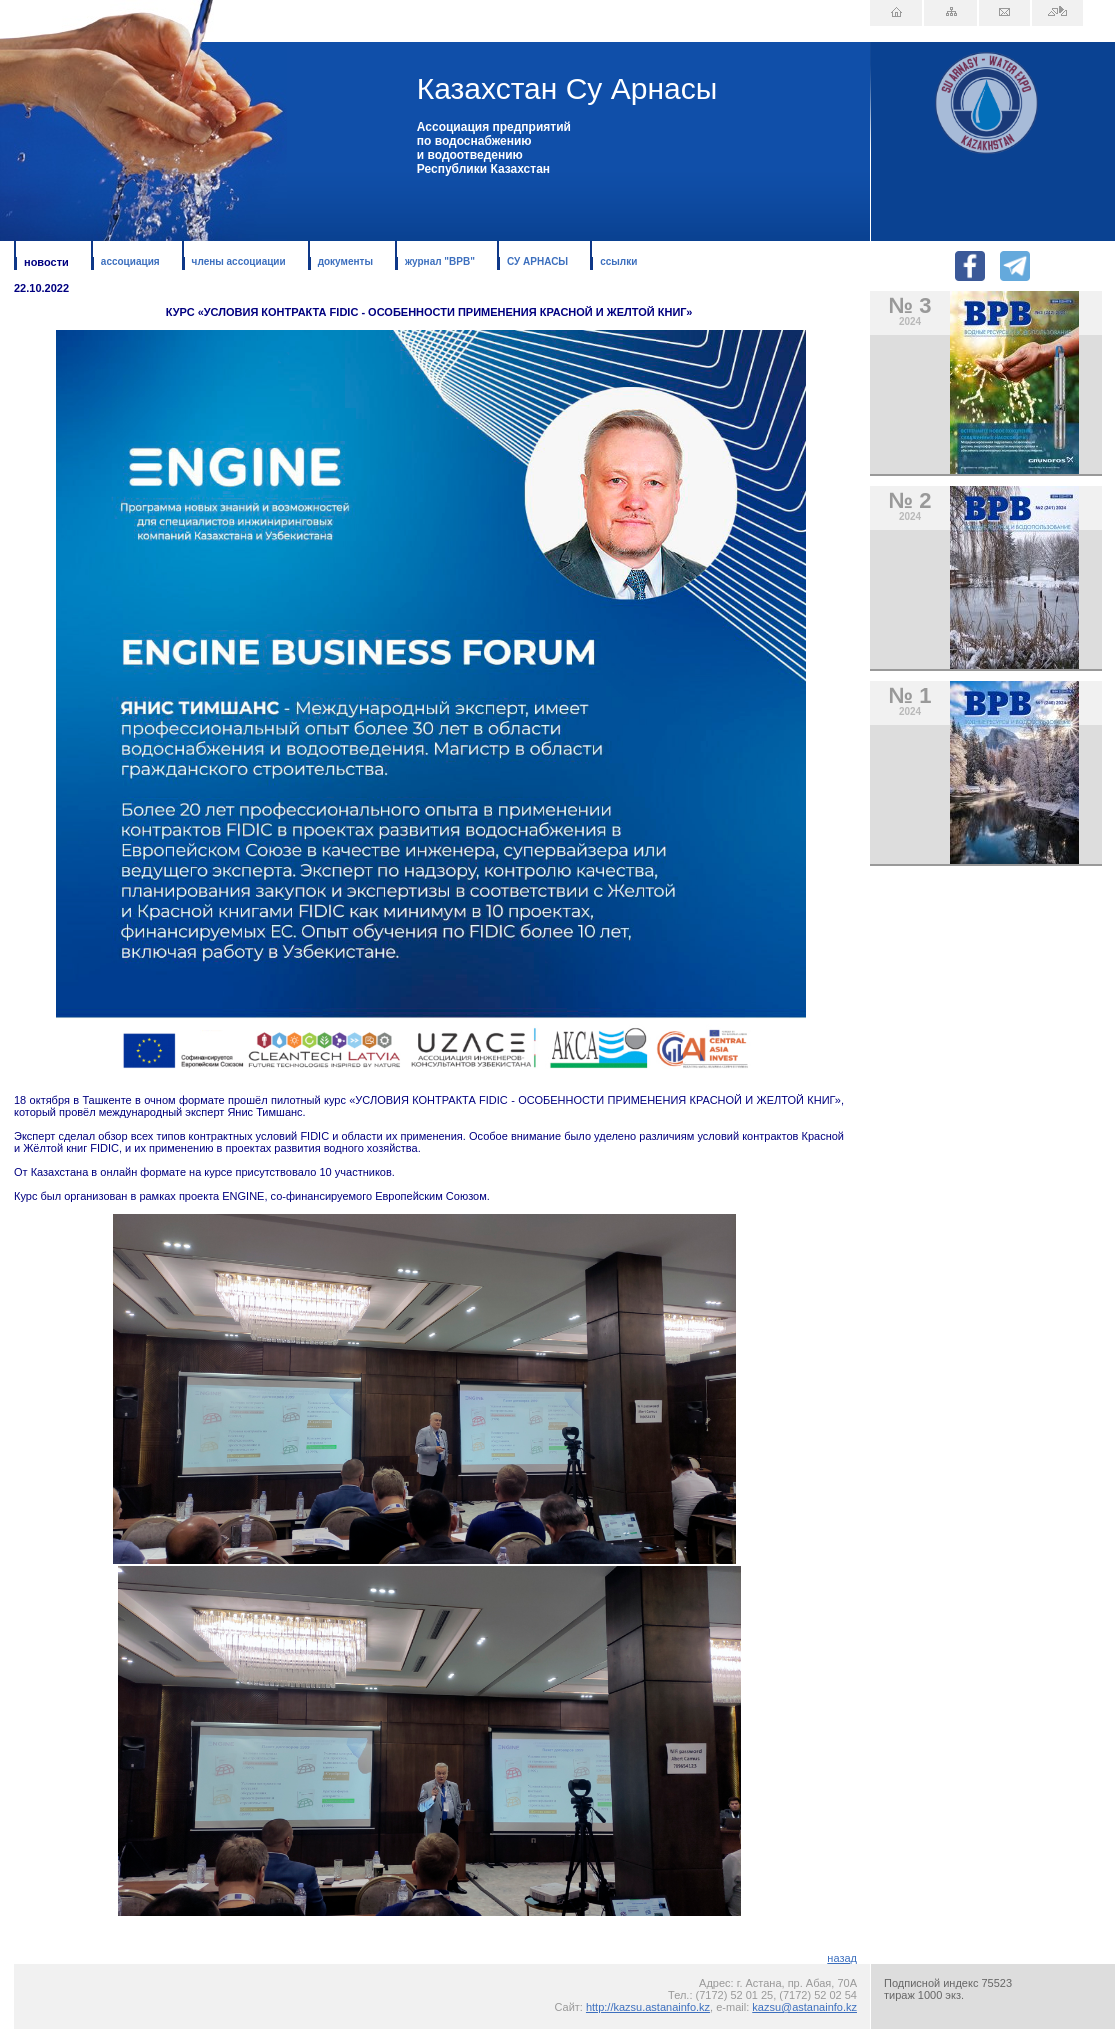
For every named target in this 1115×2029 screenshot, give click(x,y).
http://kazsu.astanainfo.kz (648, 2007)
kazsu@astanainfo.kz (804, 2007)
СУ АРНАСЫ (537, 261)
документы (345, 261)
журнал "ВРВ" (440, 261)
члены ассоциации (239, 261)
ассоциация (130, 261)
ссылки (618, 261)
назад (842, 1958)
